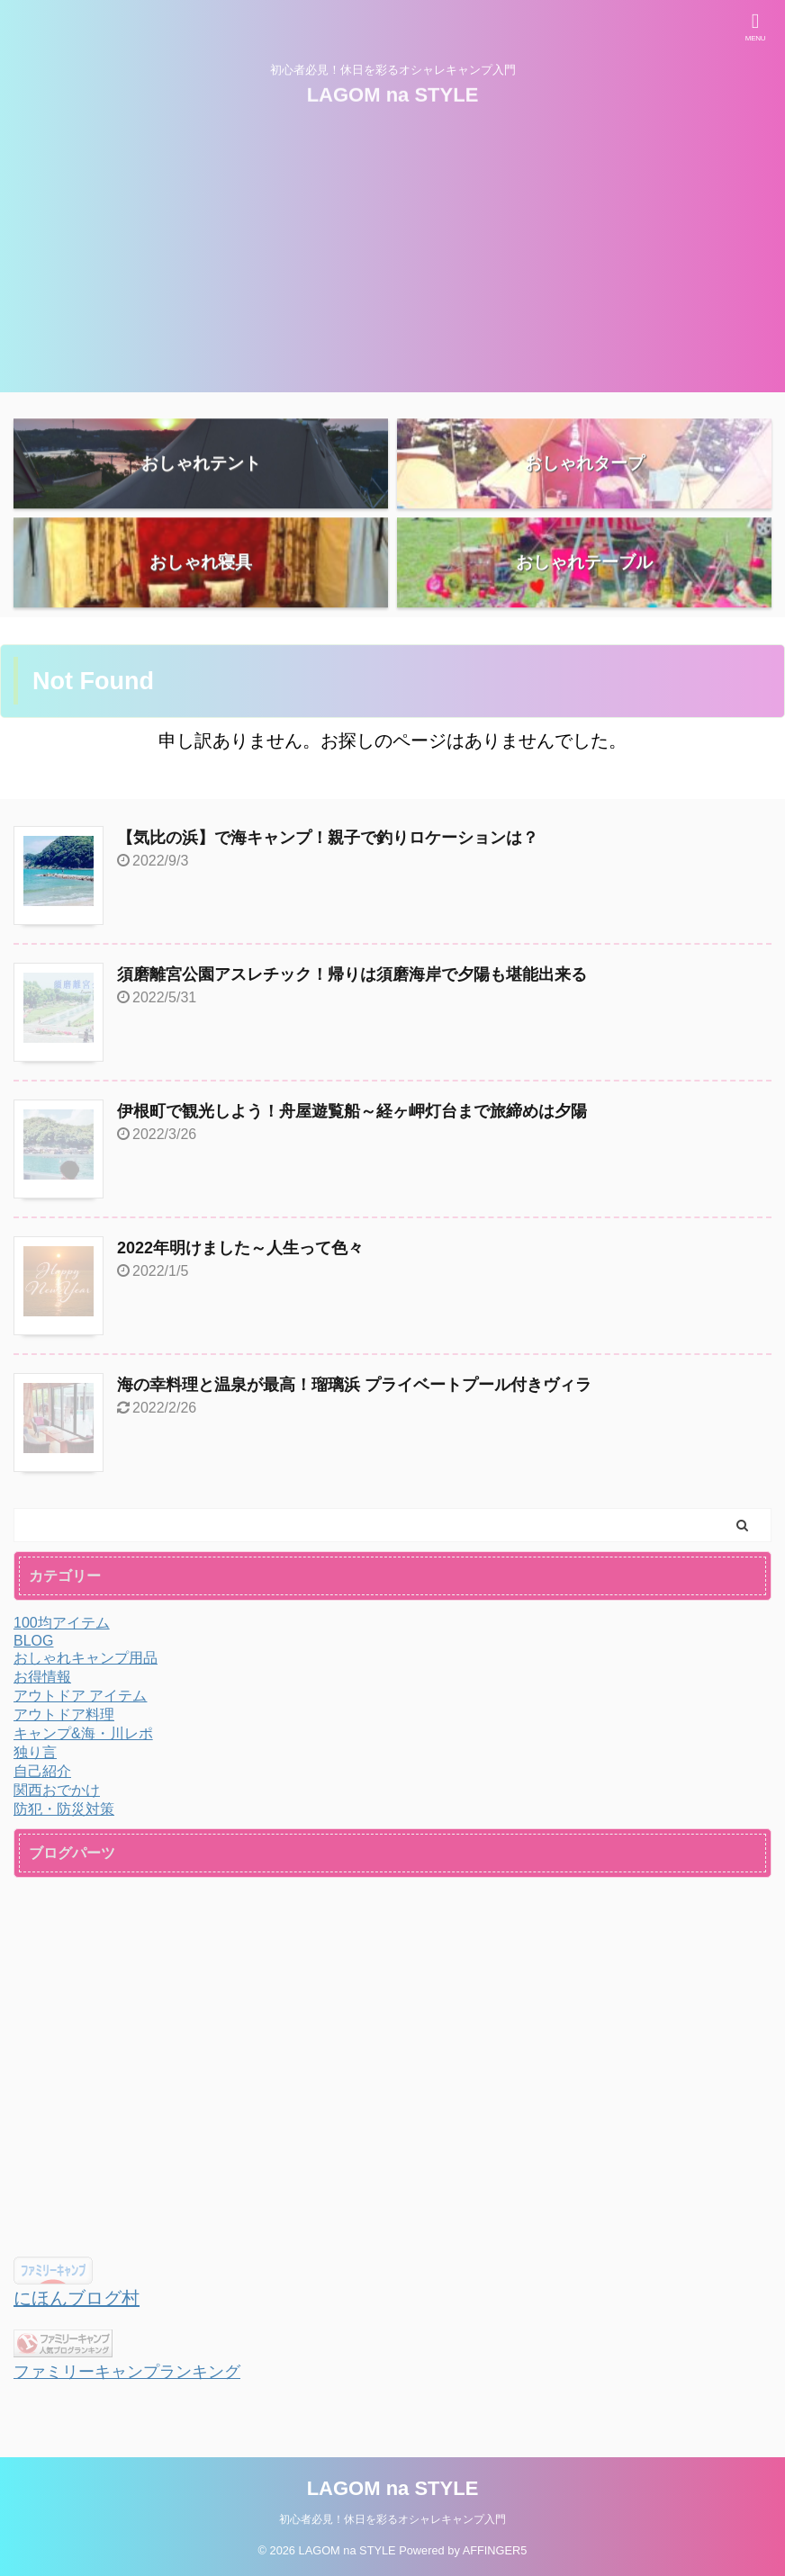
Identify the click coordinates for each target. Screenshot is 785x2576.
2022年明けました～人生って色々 (240, 1248)
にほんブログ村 (77, 2298)
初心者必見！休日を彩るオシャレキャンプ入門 (392, 2519)
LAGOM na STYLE (393, 92)
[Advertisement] (392, 266)
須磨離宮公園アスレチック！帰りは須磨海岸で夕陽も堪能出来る (352, 974)
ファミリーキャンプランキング (127, 2372)
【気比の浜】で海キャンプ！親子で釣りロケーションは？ (327, 838)
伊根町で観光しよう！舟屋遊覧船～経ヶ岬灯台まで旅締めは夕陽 (352, 1111)
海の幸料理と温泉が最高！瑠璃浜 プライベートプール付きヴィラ (354, 1385)
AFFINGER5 (495, 2550)
